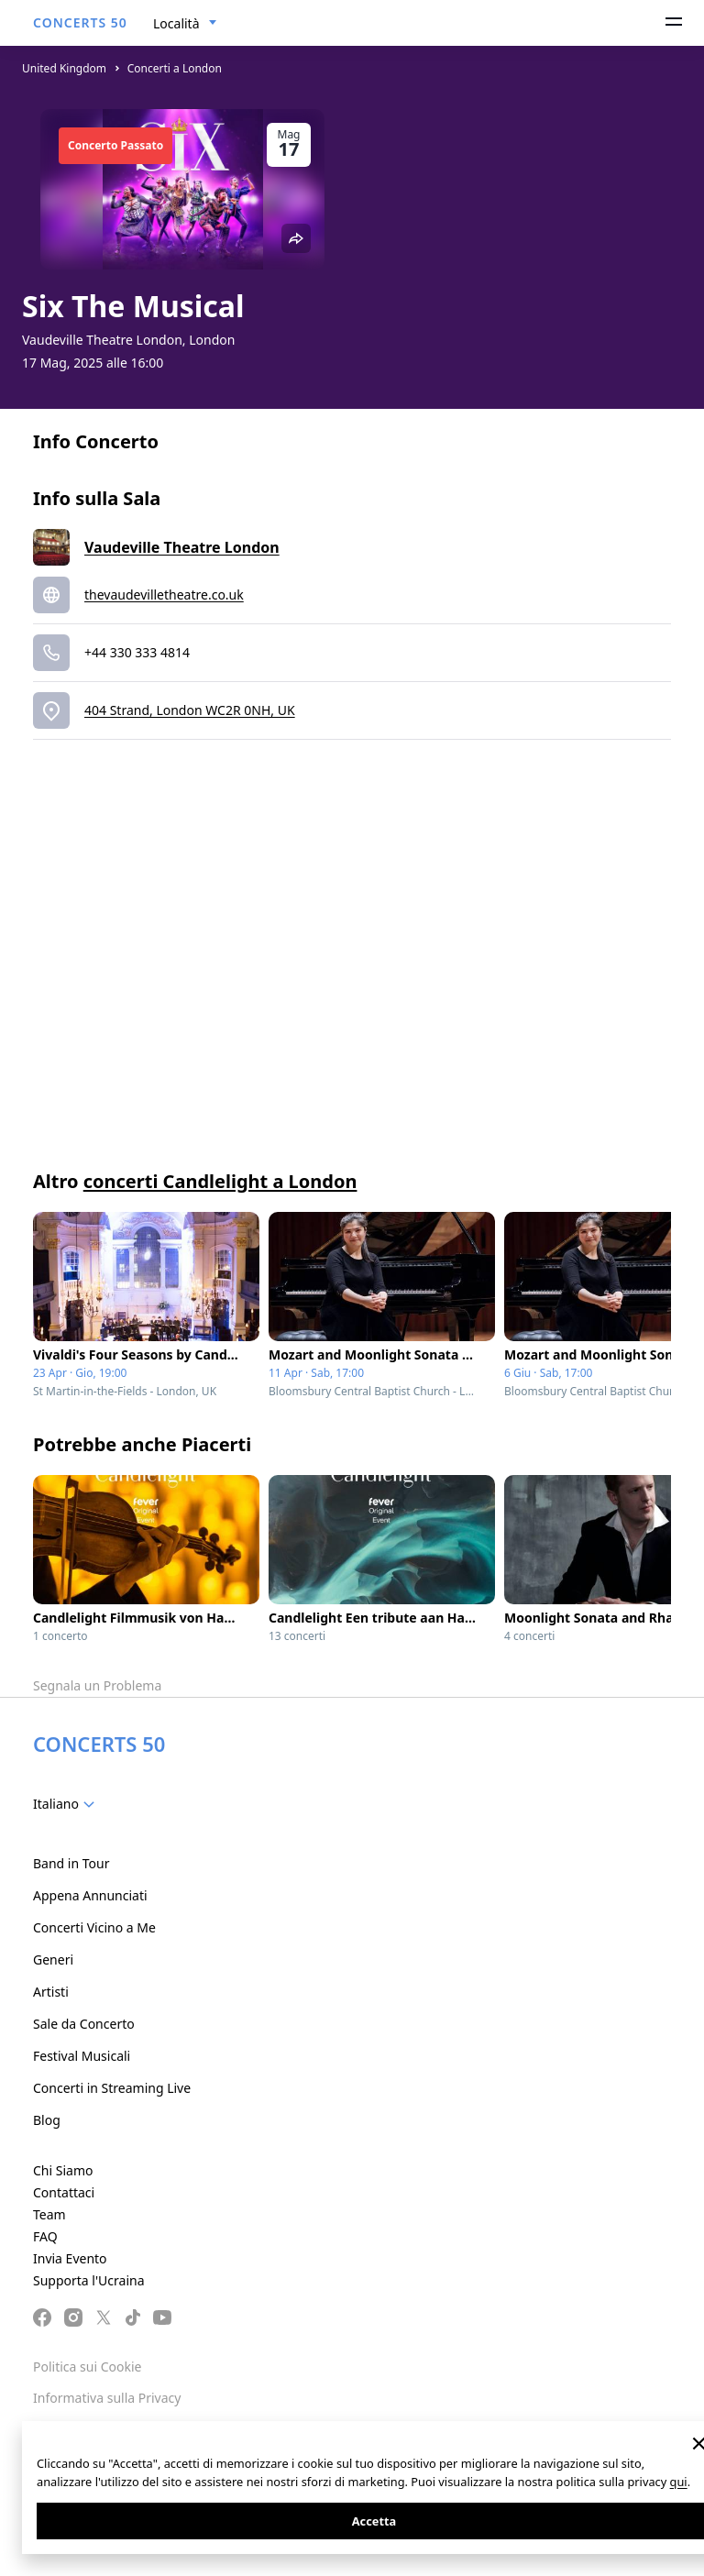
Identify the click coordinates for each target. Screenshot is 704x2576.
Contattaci (63, 2192)
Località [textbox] (176, 23)
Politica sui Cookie (87, 2366)
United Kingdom (64, 68)
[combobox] (185, 24)
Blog (46, 2120)
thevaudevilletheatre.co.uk (164, 594)
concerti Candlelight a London (220, 1181)
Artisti (51, 1991)
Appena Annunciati (90, 1895)
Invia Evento (70, 2258)
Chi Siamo (63, 2170)
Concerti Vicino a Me (94, 1927)
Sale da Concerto (84, 2023)
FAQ (45, 2236)
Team (49, 2214)
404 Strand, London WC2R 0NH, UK (189, 710)
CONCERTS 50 (80, 22)
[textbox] (67, 1804)
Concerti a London (174, 68)
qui (679, 2481)
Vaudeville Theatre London (182, 547)
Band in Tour (71, 1863)
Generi (53, 1959)
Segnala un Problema (97, 1685)
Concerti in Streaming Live (112, 2088)
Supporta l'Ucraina (89, 2280)
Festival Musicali (81, 2055)
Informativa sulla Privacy (107, 2397)
